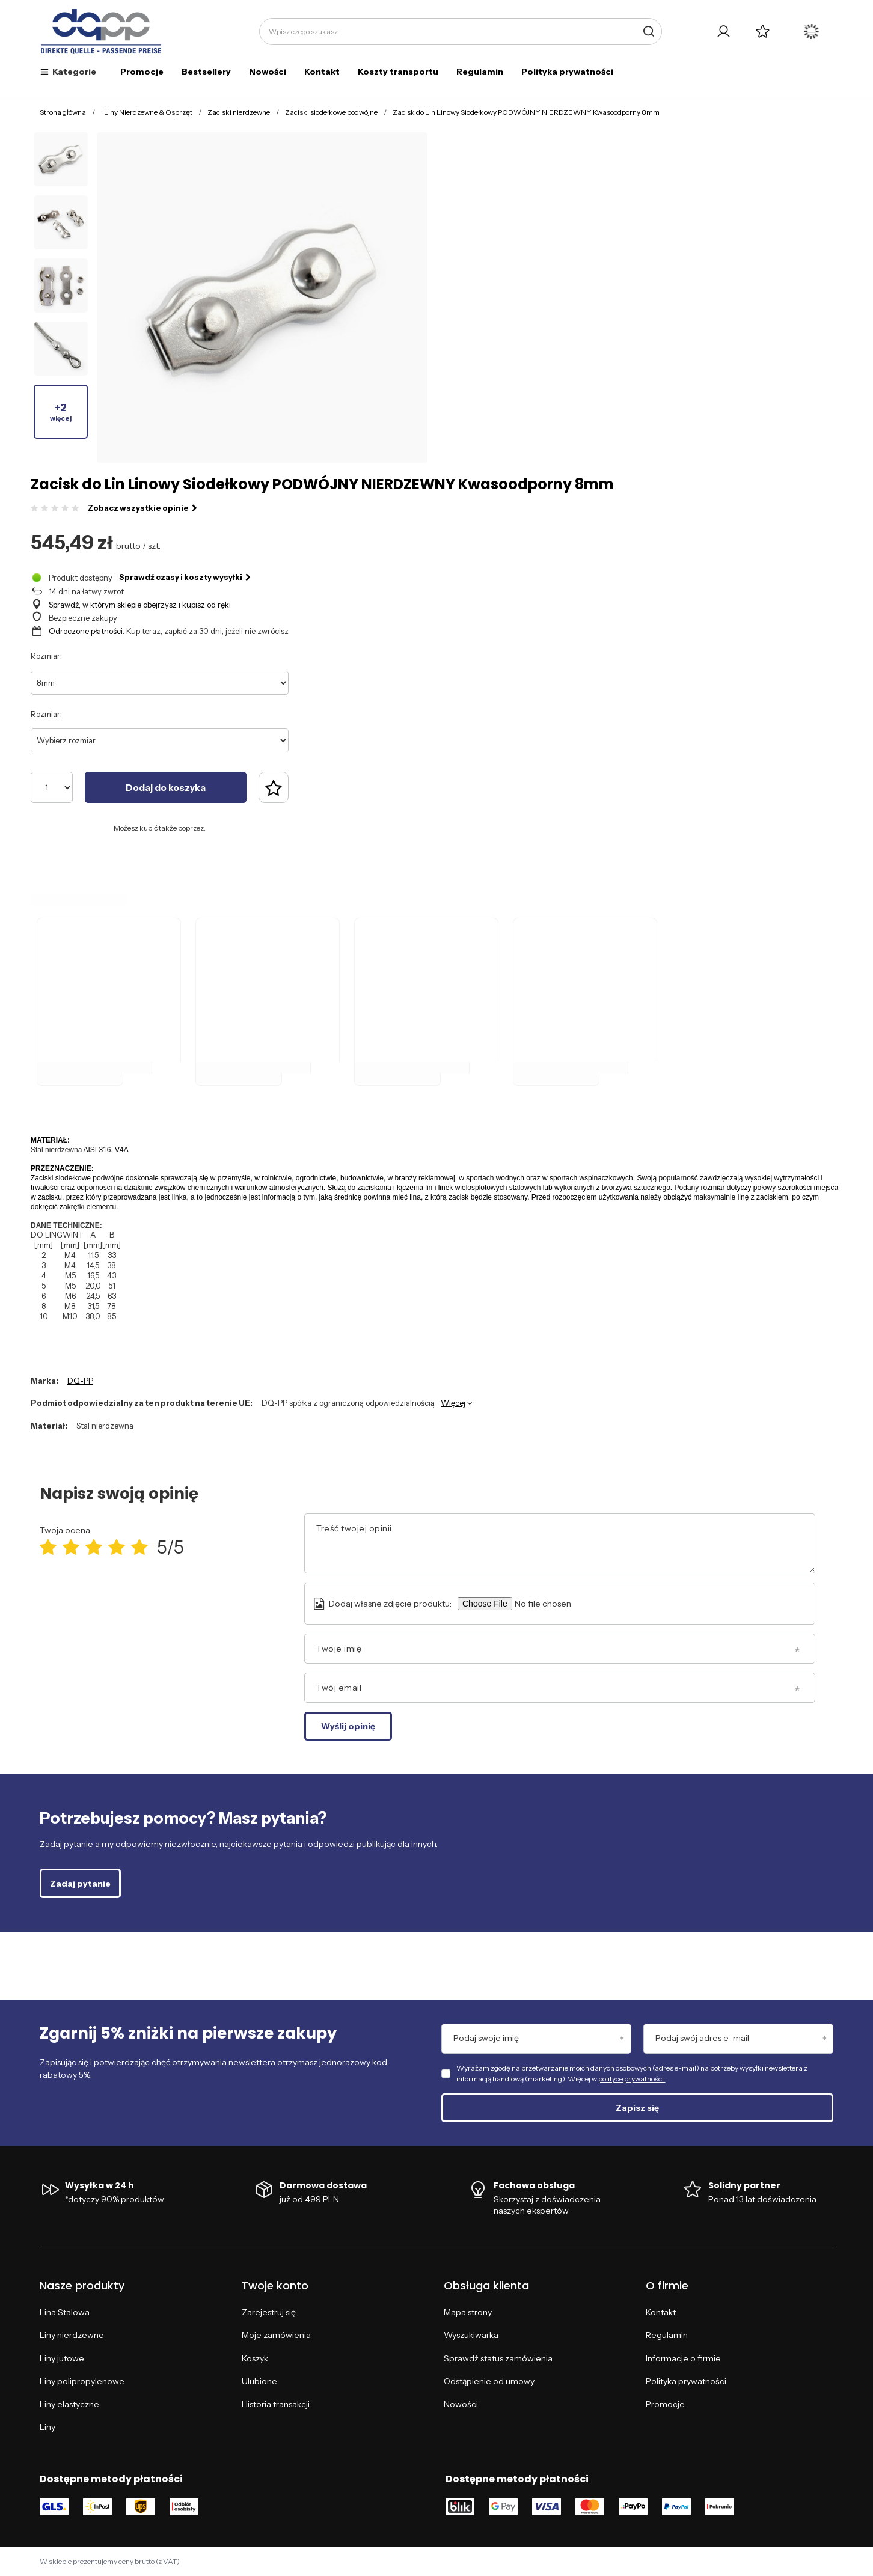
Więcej (453, 1403)
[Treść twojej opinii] (559, 1543)
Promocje (142, 71)
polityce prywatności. (632, 2078)
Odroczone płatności (86, 631)
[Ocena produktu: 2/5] (71, 1547)
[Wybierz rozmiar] (160, 740)
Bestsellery (206, 71)
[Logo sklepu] (101, 32)
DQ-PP (80, 1380)
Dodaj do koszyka (166, 787)
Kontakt (322, 71)
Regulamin (479, 71)
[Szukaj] (648, 31)
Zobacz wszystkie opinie (142, 508)
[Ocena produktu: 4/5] (116, 1547)
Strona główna (63, 112)
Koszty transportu (398, 71)
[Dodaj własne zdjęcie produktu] (560, 1603)
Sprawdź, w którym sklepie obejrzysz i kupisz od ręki (140, 604)
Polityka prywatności (567, 71)
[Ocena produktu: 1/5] (48, 1547)
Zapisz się (637, 2107)
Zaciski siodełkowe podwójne (331, 112)
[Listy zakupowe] (762, 31)
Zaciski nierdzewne (238, 112)
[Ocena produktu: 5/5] (139, 1547)
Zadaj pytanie (80, 1883)
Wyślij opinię (348, 1726)
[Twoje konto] (723, 31)
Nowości (267, 71)
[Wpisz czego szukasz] (460, 31)
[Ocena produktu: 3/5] (93, 1547)
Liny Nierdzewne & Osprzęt (148, 112)
